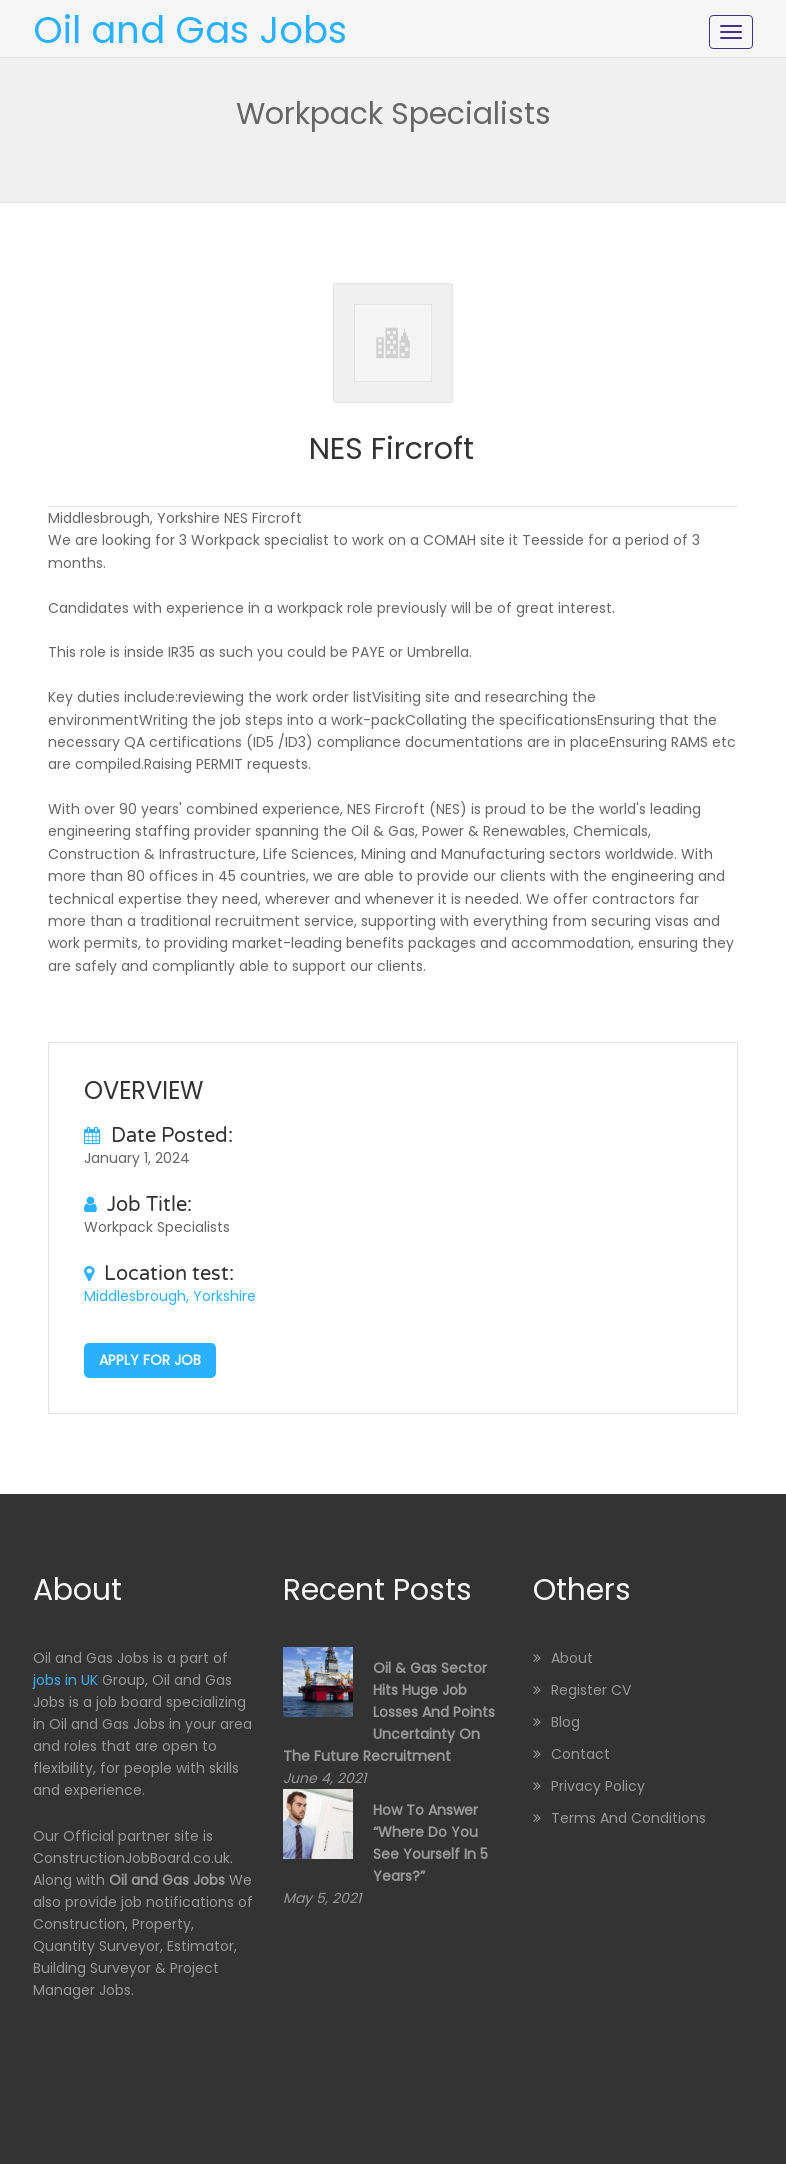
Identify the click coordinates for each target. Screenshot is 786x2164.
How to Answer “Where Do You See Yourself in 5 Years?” (430, 1843)
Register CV (591, 1690)
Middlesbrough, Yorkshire (170, 1296)
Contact (580, 1754)
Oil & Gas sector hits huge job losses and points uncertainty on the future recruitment (389, 1712)
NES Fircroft (391, 449)
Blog (565, 1722)
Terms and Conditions (628, 1818)
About (572, 1658)
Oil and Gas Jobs (190, 30)
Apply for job (150, 1360)
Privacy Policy (598, 1786)
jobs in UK (65, 1680)
